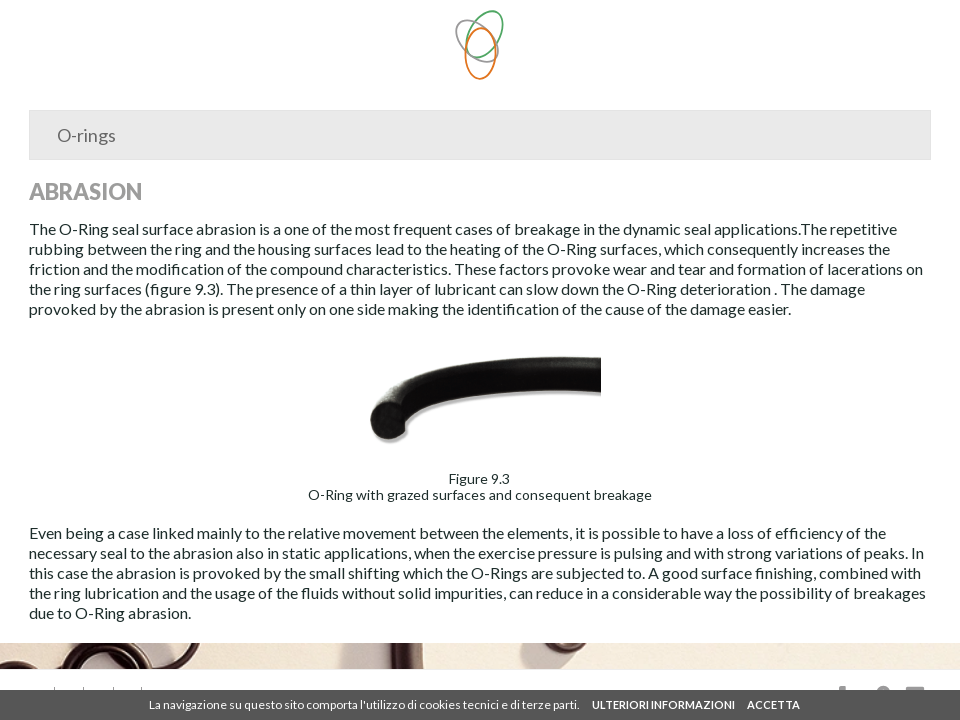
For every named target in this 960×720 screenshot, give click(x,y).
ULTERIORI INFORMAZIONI (663, 704)
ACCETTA (773, 704)
